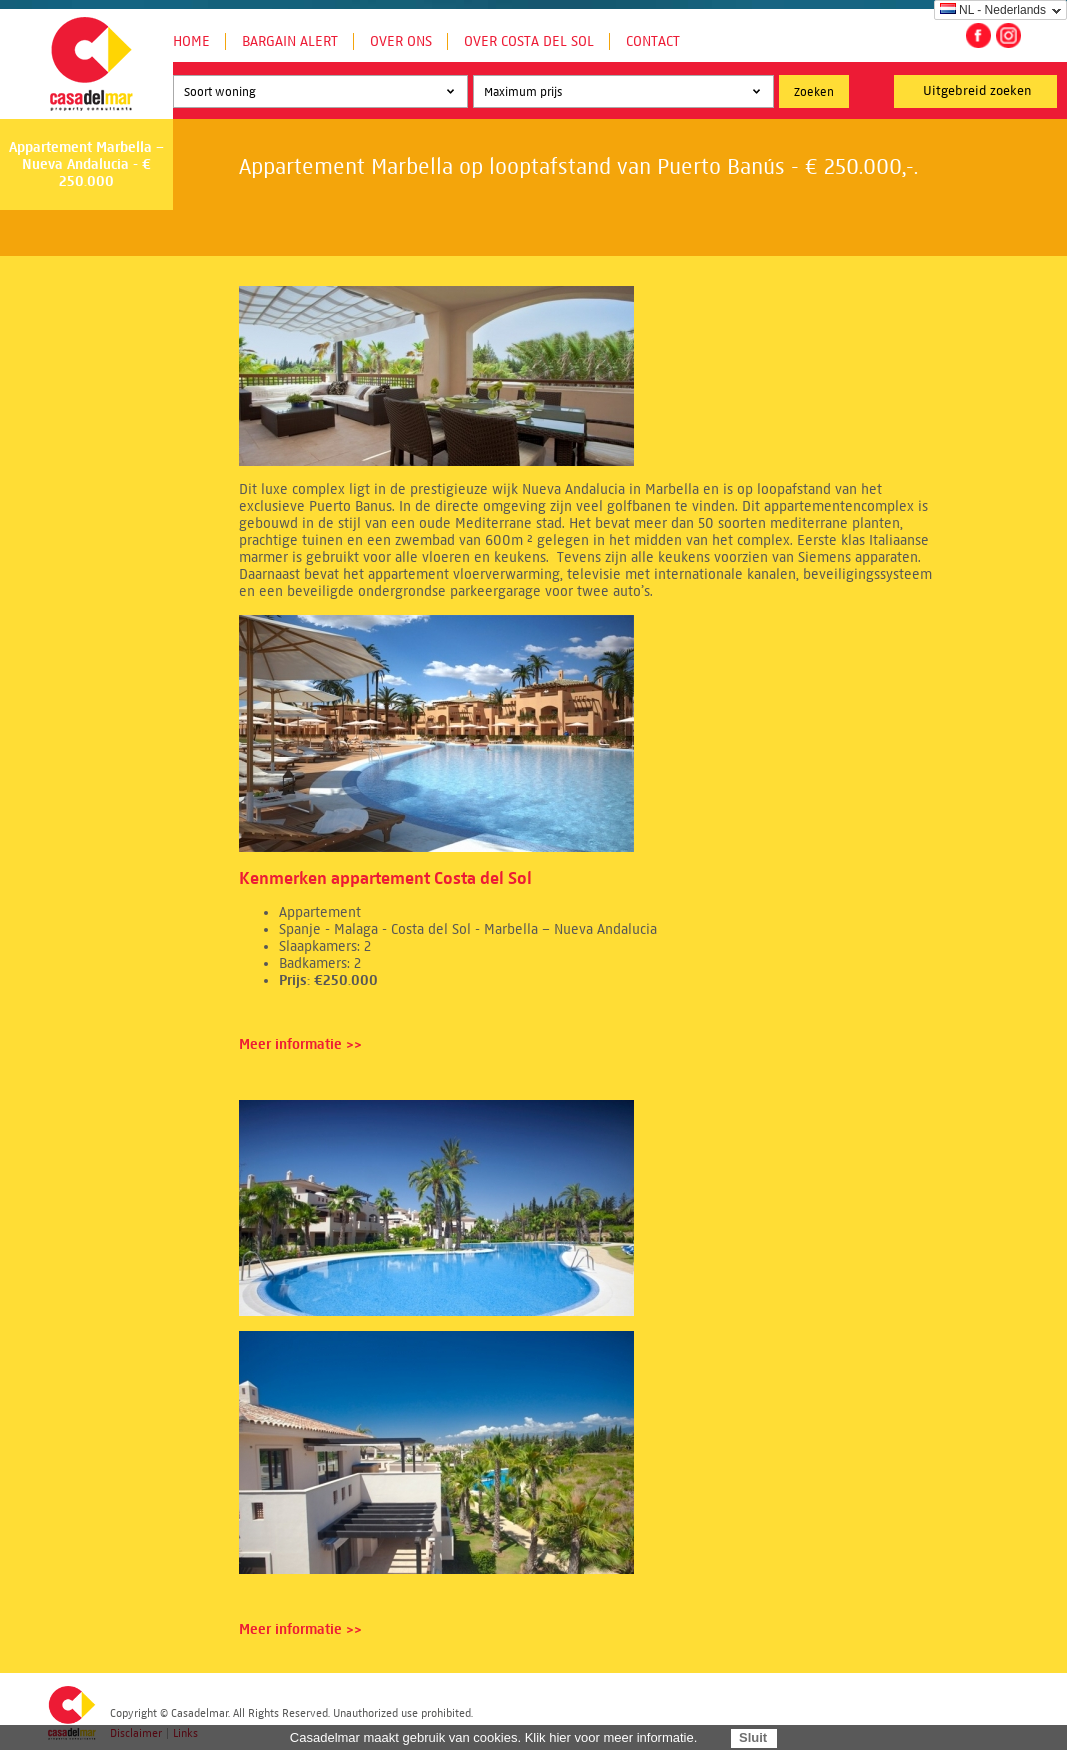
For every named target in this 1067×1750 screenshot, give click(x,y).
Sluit (753, 1737)
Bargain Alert (290, 41)
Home (191, 41)
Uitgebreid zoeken (977, 91)
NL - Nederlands (993, 10)
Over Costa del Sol (529, 41)
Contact (653, 41)
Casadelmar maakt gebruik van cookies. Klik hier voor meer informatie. (494, 1737)
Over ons (401, 41)
